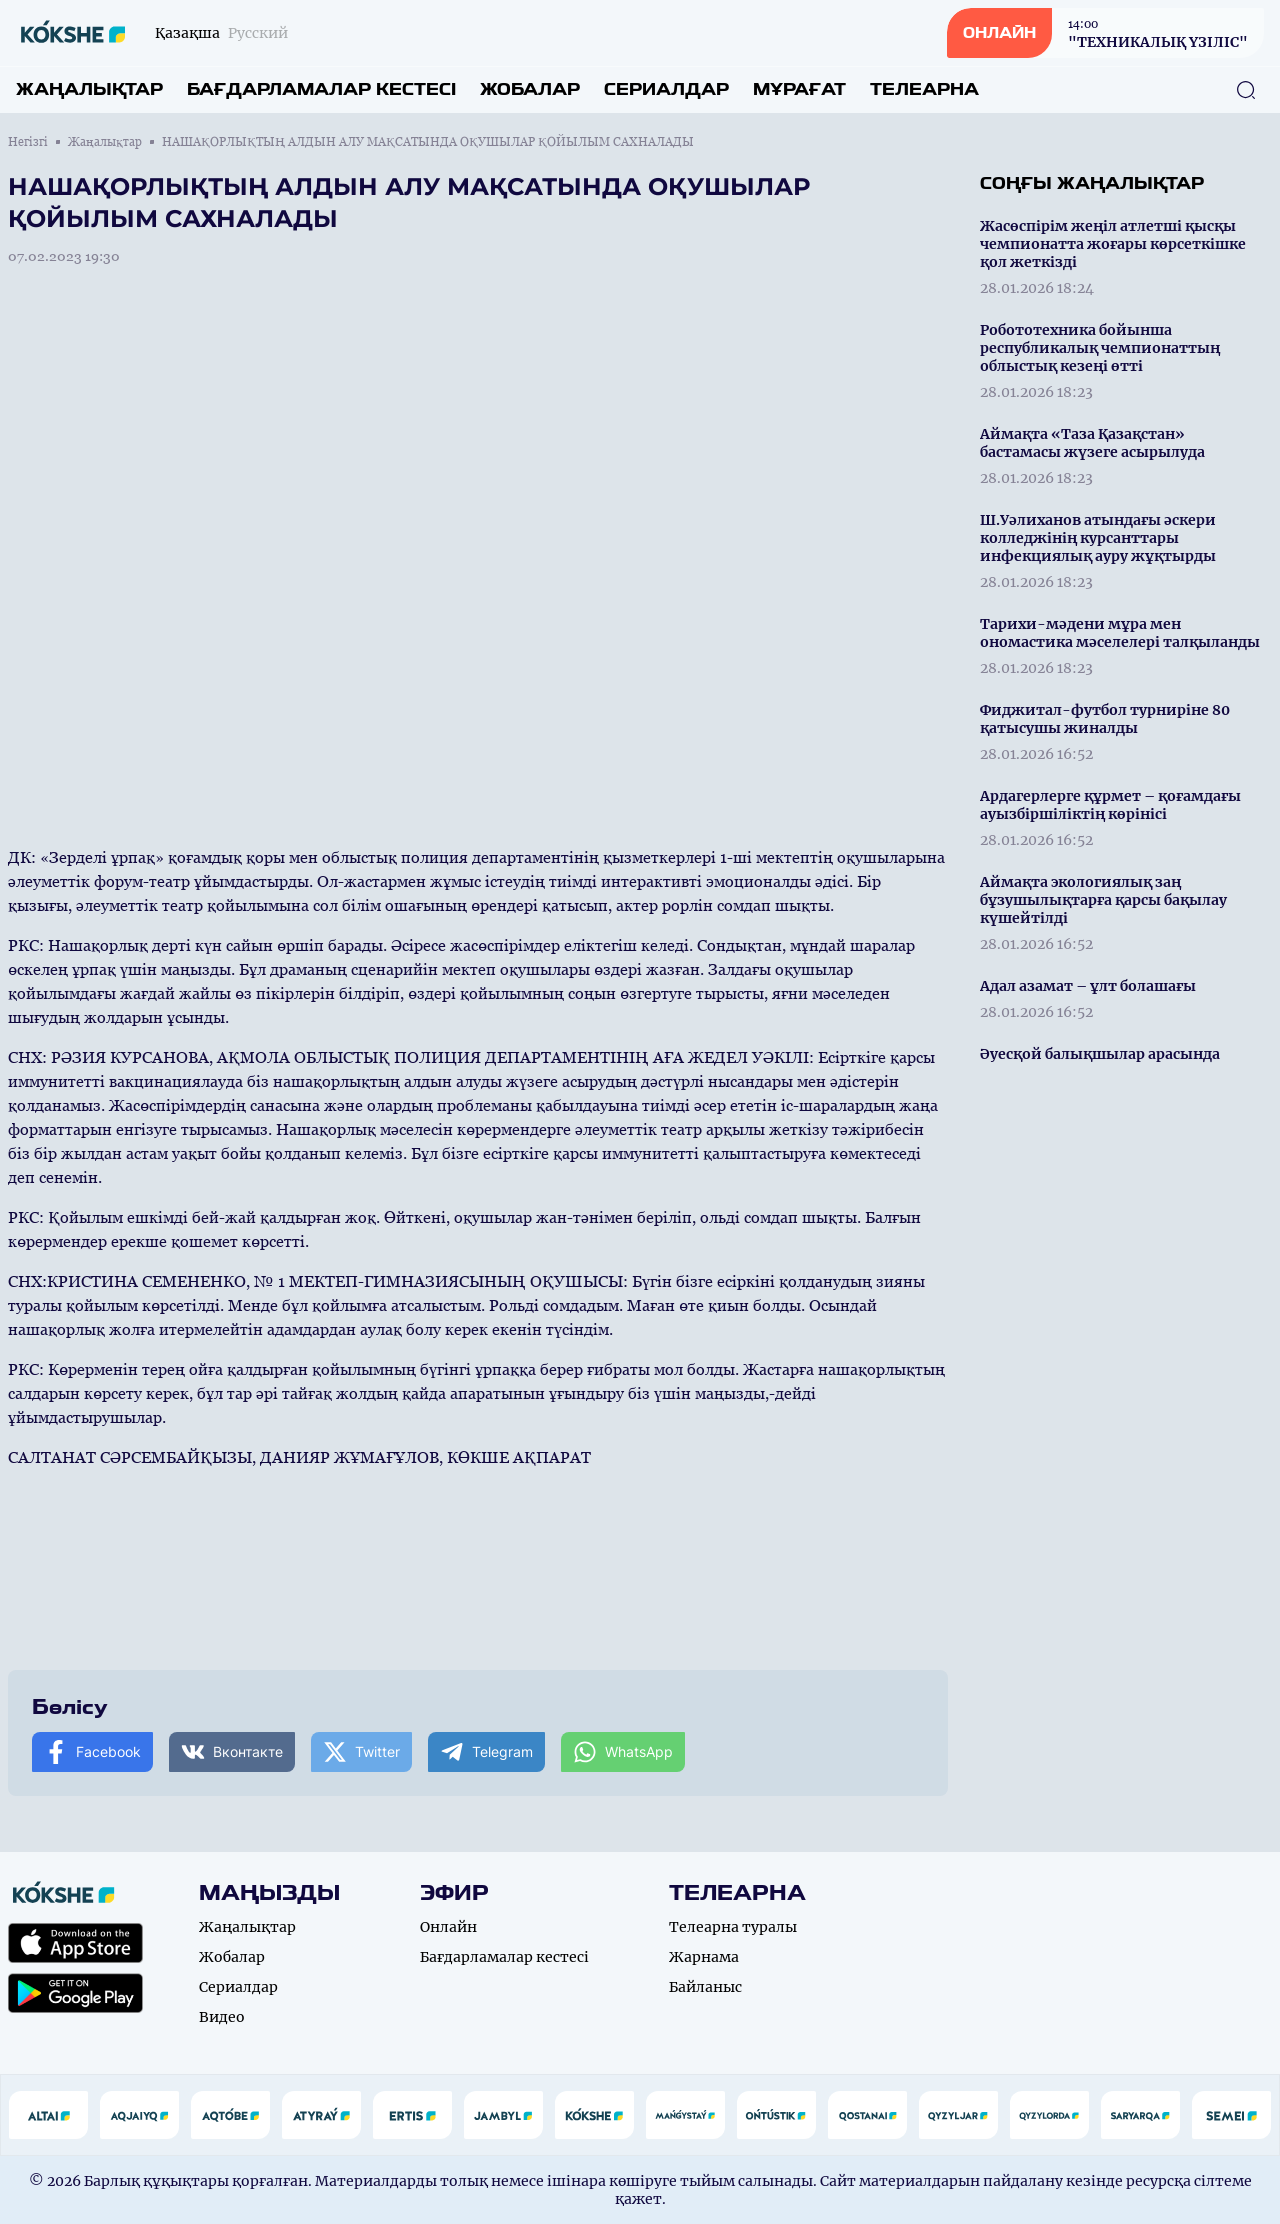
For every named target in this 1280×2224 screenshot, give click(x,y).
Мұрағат (799, 89)
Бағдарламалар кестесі (321, 89)
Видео (222, 2017)
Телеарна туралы (733, 1927)
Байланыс (705, 1987)
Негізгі (28, 142)
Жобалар (530, 89)
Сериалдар (666, 89)
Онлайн (448, 1927)
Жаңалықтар (89, 89)
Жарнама (704, 1957)
